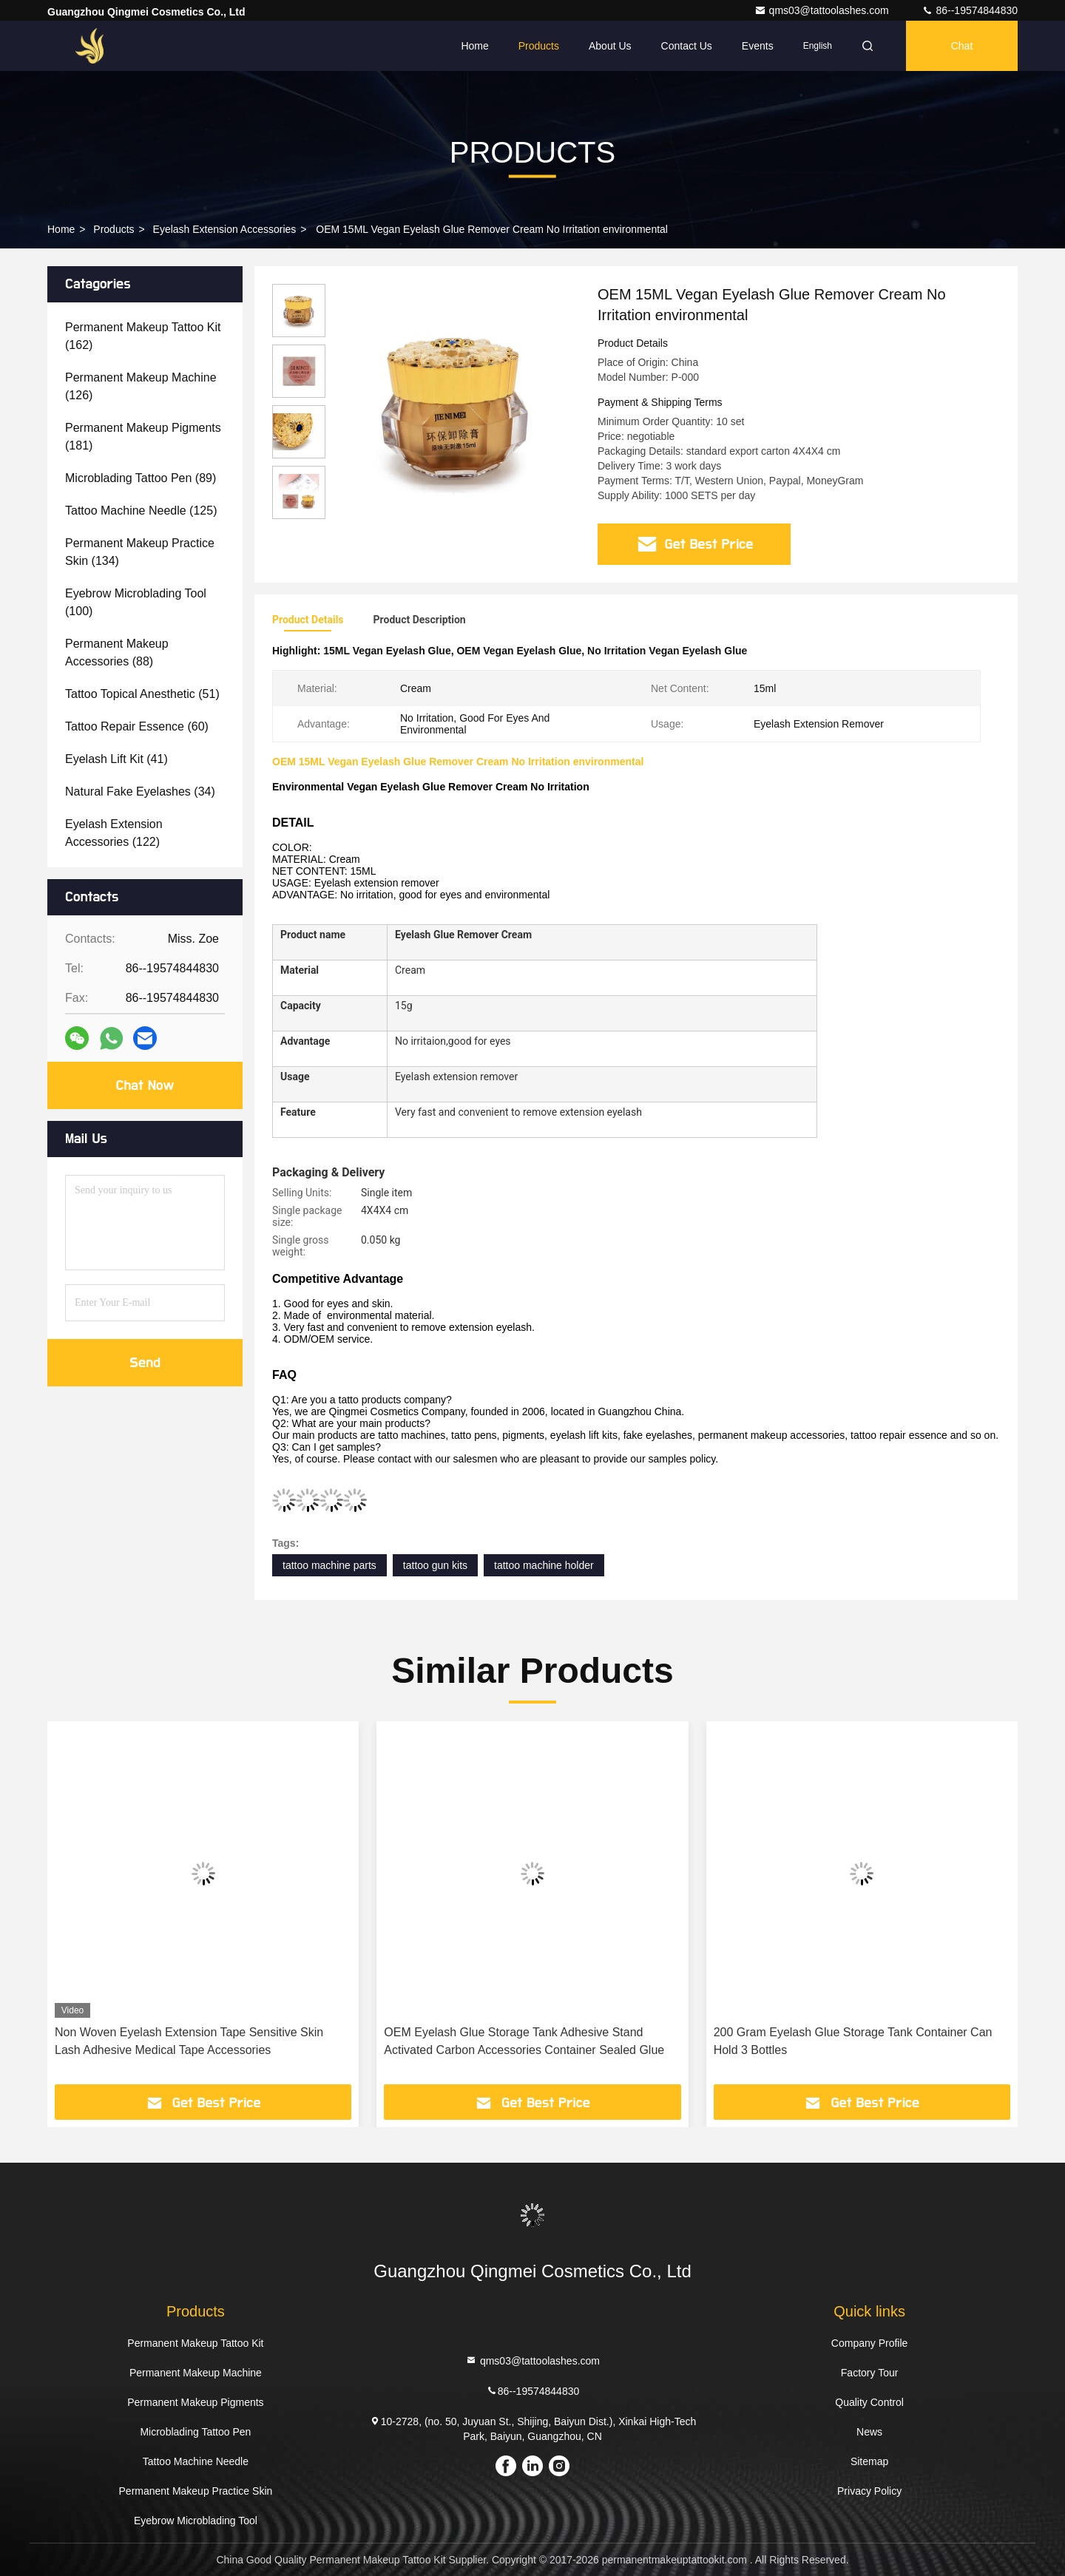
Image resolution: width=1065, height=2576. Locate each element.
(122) (114, 833)
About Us (610, 46)
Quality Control (869, 2402)
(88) (117, 652)
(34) (140, 791)
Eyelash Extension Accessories (225, 229)
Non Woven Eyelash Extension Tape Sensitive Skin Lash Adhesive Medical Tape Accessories (189, 2041)
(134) (139, 552)
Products (538, 46)
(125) (141, 510)
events (758, 46)
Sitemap (869, 2461)
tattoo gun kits (435, 1565)
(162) (143, 336)
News (869, 2432)
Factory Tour (870, 2373)
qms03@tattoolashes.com (823, 10)
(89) (140, 478)
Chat (962, 46)
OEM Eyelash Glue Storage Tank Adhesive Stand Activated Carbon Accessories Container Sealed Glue (524, 2041)
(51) (142, 694)
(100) (135, 602)
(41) (116, 759)
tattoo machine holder (544, 1565)
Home (474, 46)
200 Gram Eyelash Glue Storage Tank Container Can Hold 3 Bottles (853, 2041)
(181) (143, 436)
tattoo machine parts (329, 1565)
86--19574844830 (970, 10)
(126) (141, 386)
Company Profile (869, 2343)
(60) (137, 726)
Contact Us (686, 46)
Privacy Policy (869, 2491)
